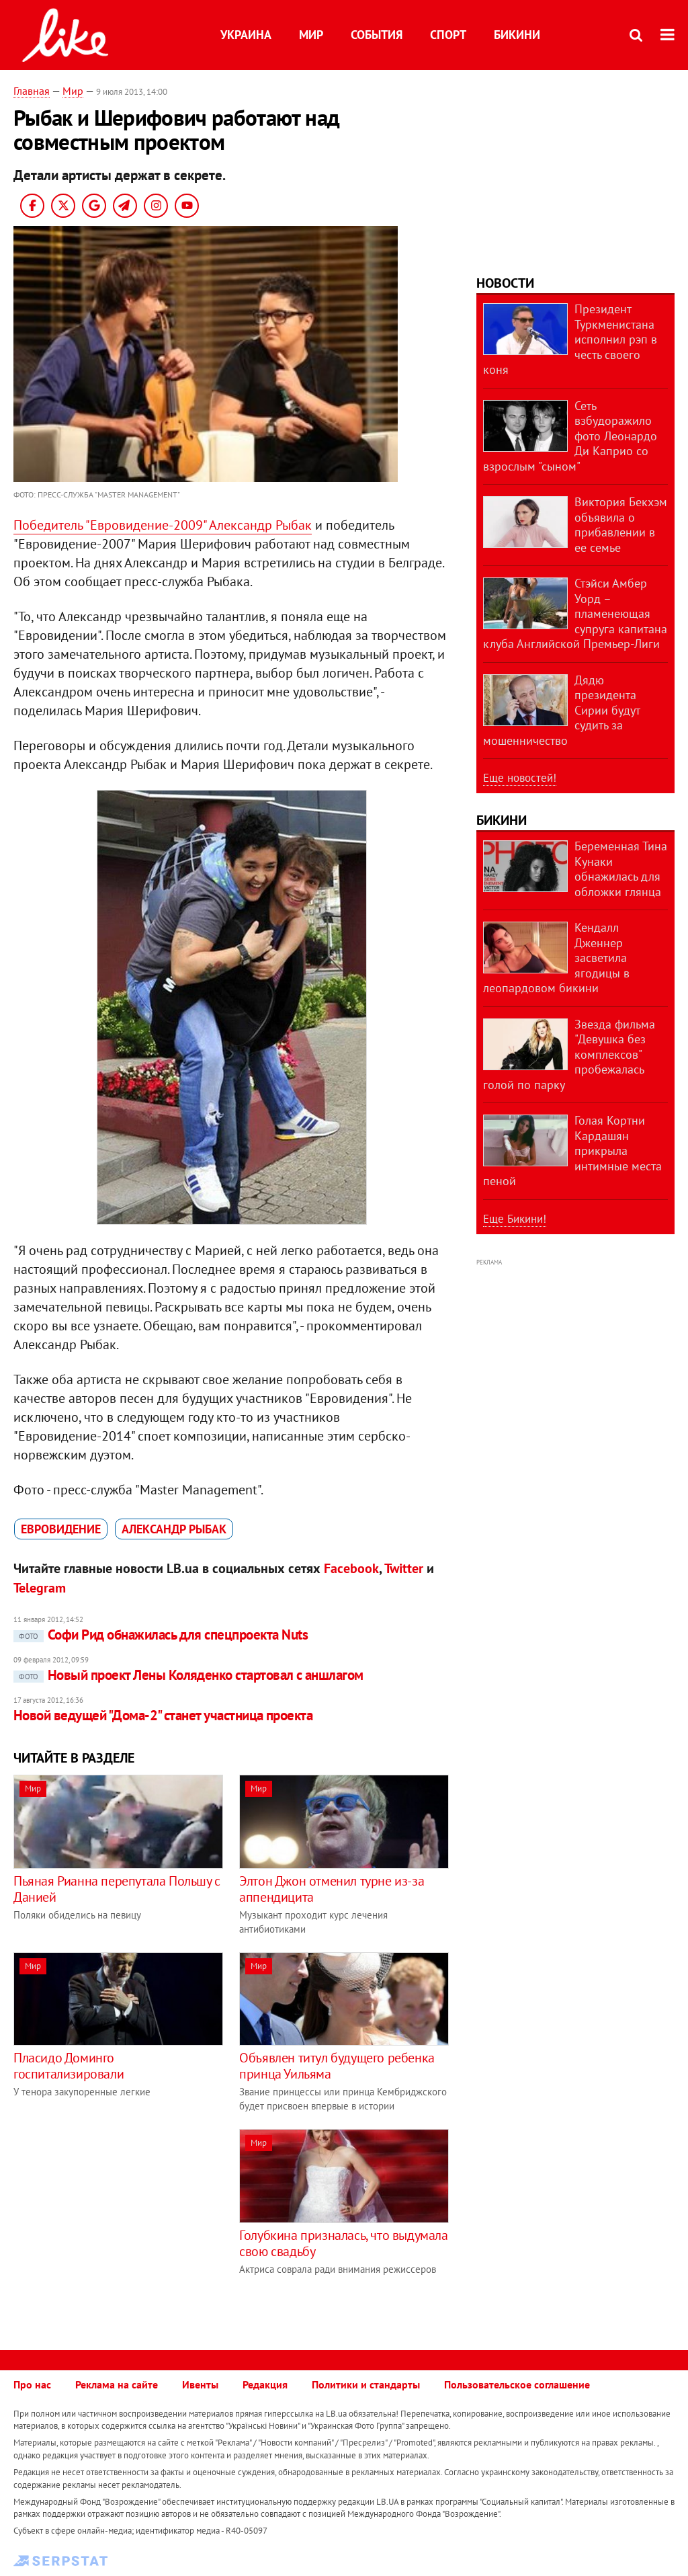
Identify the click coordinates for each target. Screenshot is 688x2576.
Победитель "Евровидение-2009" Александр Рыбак (162, 525)
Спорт (448, 34)
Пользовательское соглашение (517, 2384)
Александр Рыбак (174, 1529)
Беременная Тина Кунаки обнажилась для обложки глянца (620, 868)
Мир (311, 34)
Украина (245, 34)
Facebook (351, 1568)
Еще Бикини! (514, 1218)
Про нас (32, 2384)
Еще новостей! (519, 777)
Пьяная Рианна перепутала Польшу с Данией (116, 1889)
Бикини (517, 34)
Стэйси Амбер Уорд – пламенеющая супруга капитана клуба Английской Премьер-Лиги (575, 613)
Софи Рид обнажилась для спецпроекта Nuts (160, 1634)
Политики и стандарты (366, 2384)
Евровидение (61, 1529)
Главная (31, 90)
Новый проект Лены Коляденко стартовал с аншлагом (188, 1675)
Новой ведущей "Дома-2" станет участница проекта (162, 1715)
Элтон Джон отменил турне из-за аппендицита (331, 1889)
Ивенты (200, 2384)
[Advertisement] (126, 2223)
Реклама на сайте (116, 2384)
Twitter (403, 1568)
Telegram (39, 1588)
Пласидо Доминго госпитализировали (68, 2066)
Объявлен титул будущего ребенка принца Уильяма (337, 2066)
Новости (505, 283)
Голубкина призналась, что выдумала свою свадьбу (343, 2243)
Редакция (265, 2384)
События (376, 34)
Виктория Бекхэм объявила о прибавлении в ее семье (620, 524)
